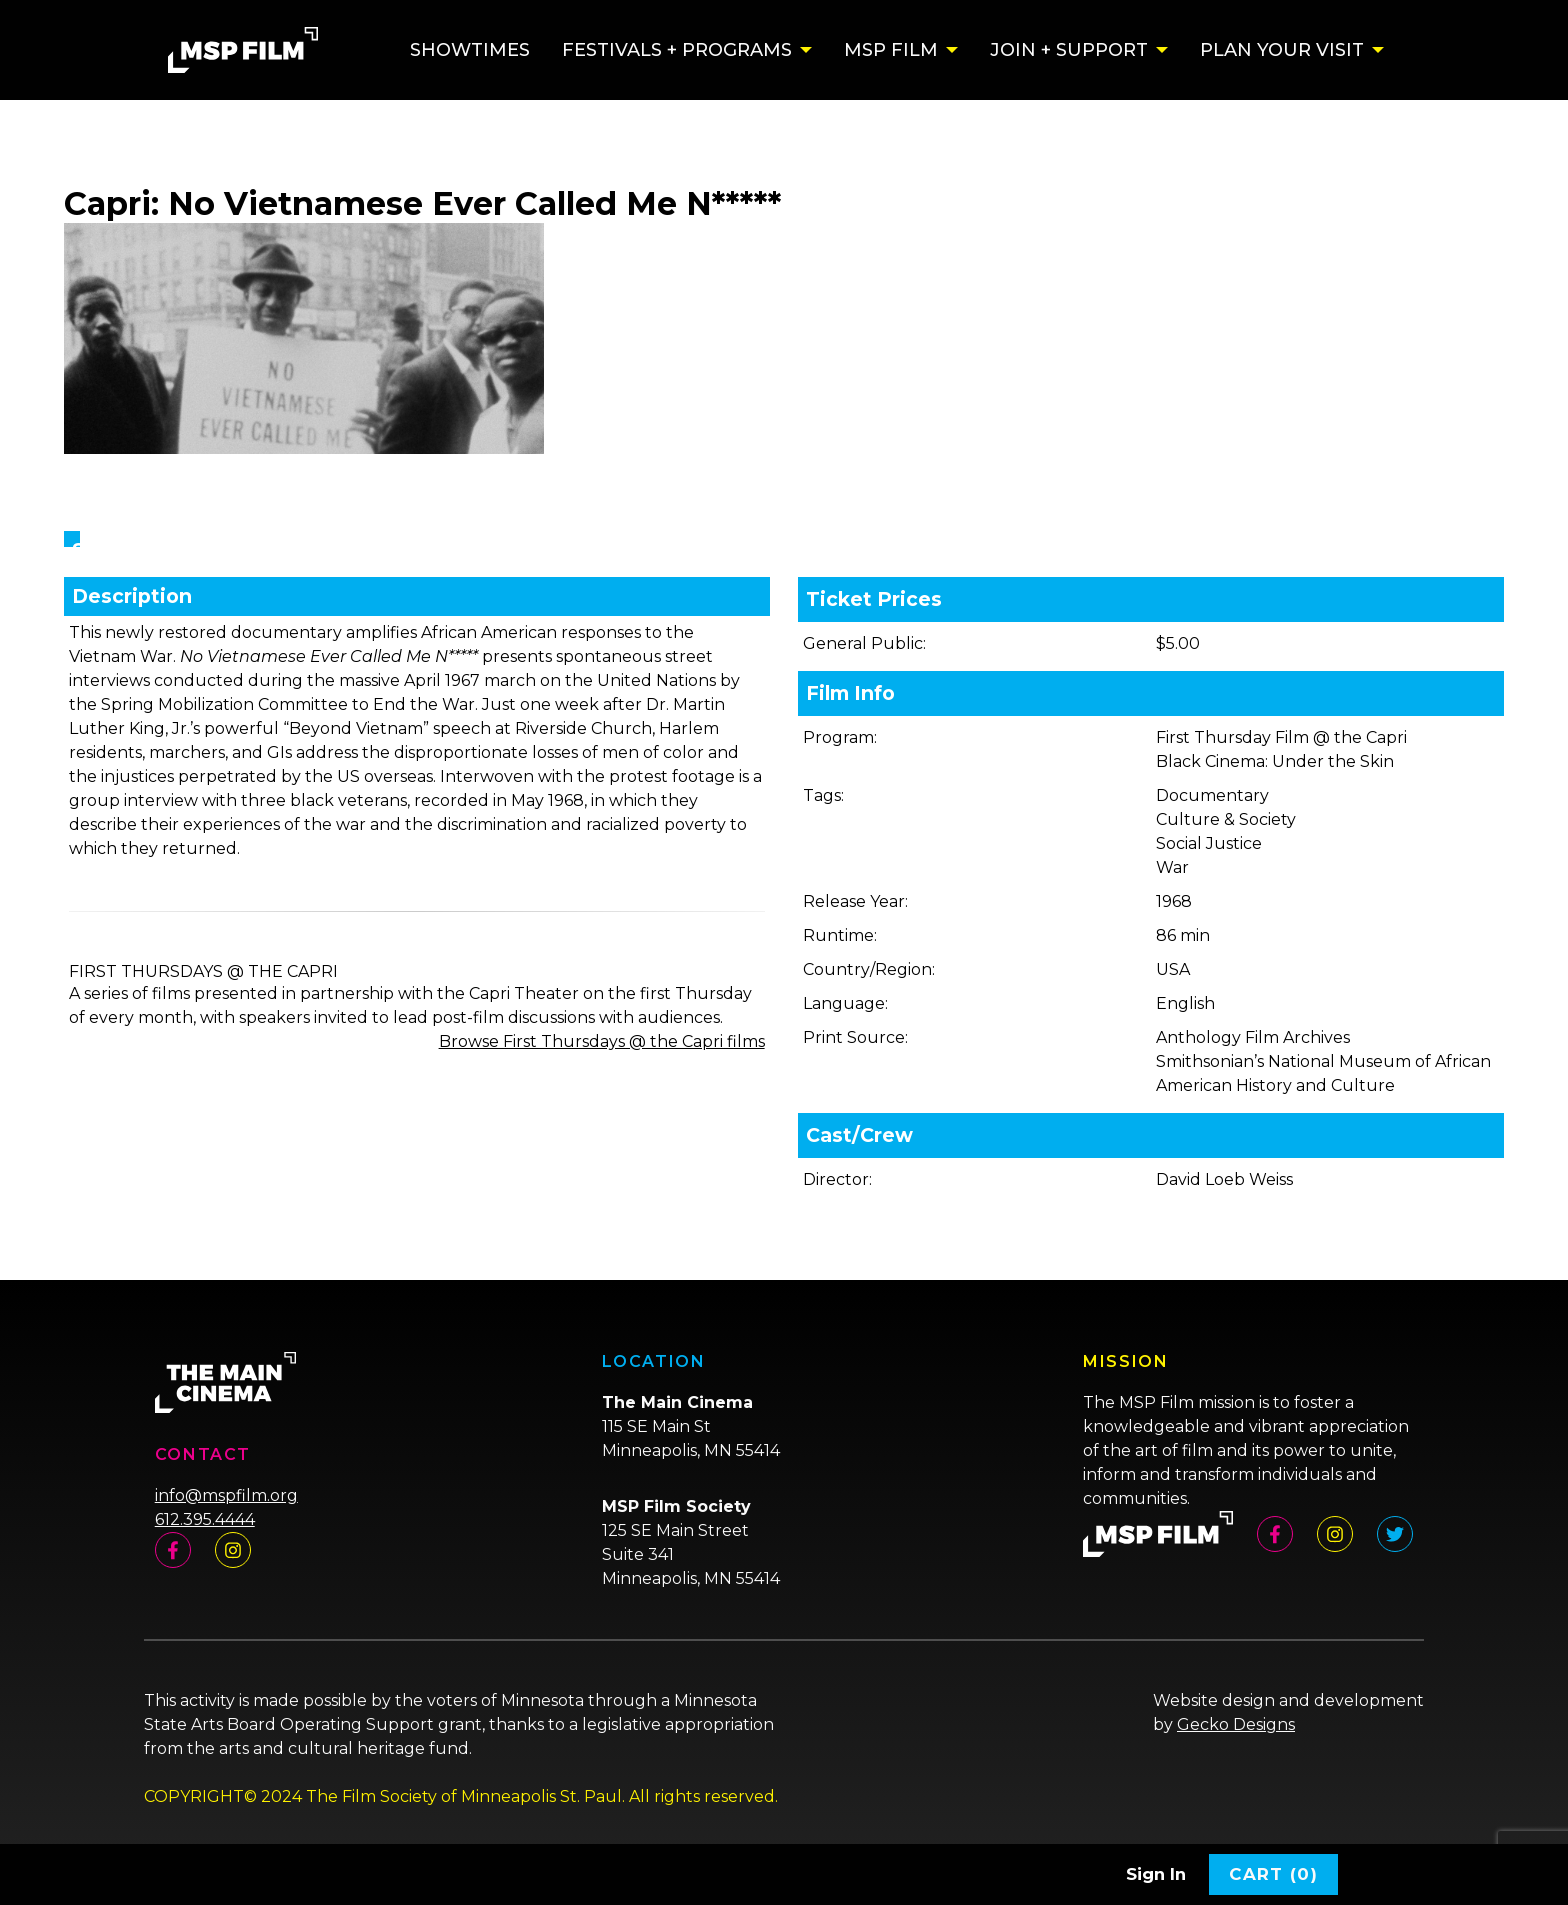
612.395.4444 (205, 1519)
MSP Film (891, 50)
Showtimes (470, 50)
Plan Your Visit (1282, 50)
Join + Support (1069, 50)
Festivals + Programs (677, 50)
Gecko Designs (1236, 1724)
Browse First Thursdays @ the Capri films (602, 1041)
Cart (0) (1273, 1874)
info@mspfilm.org (226, 1495)
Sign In (1156, 1874)
